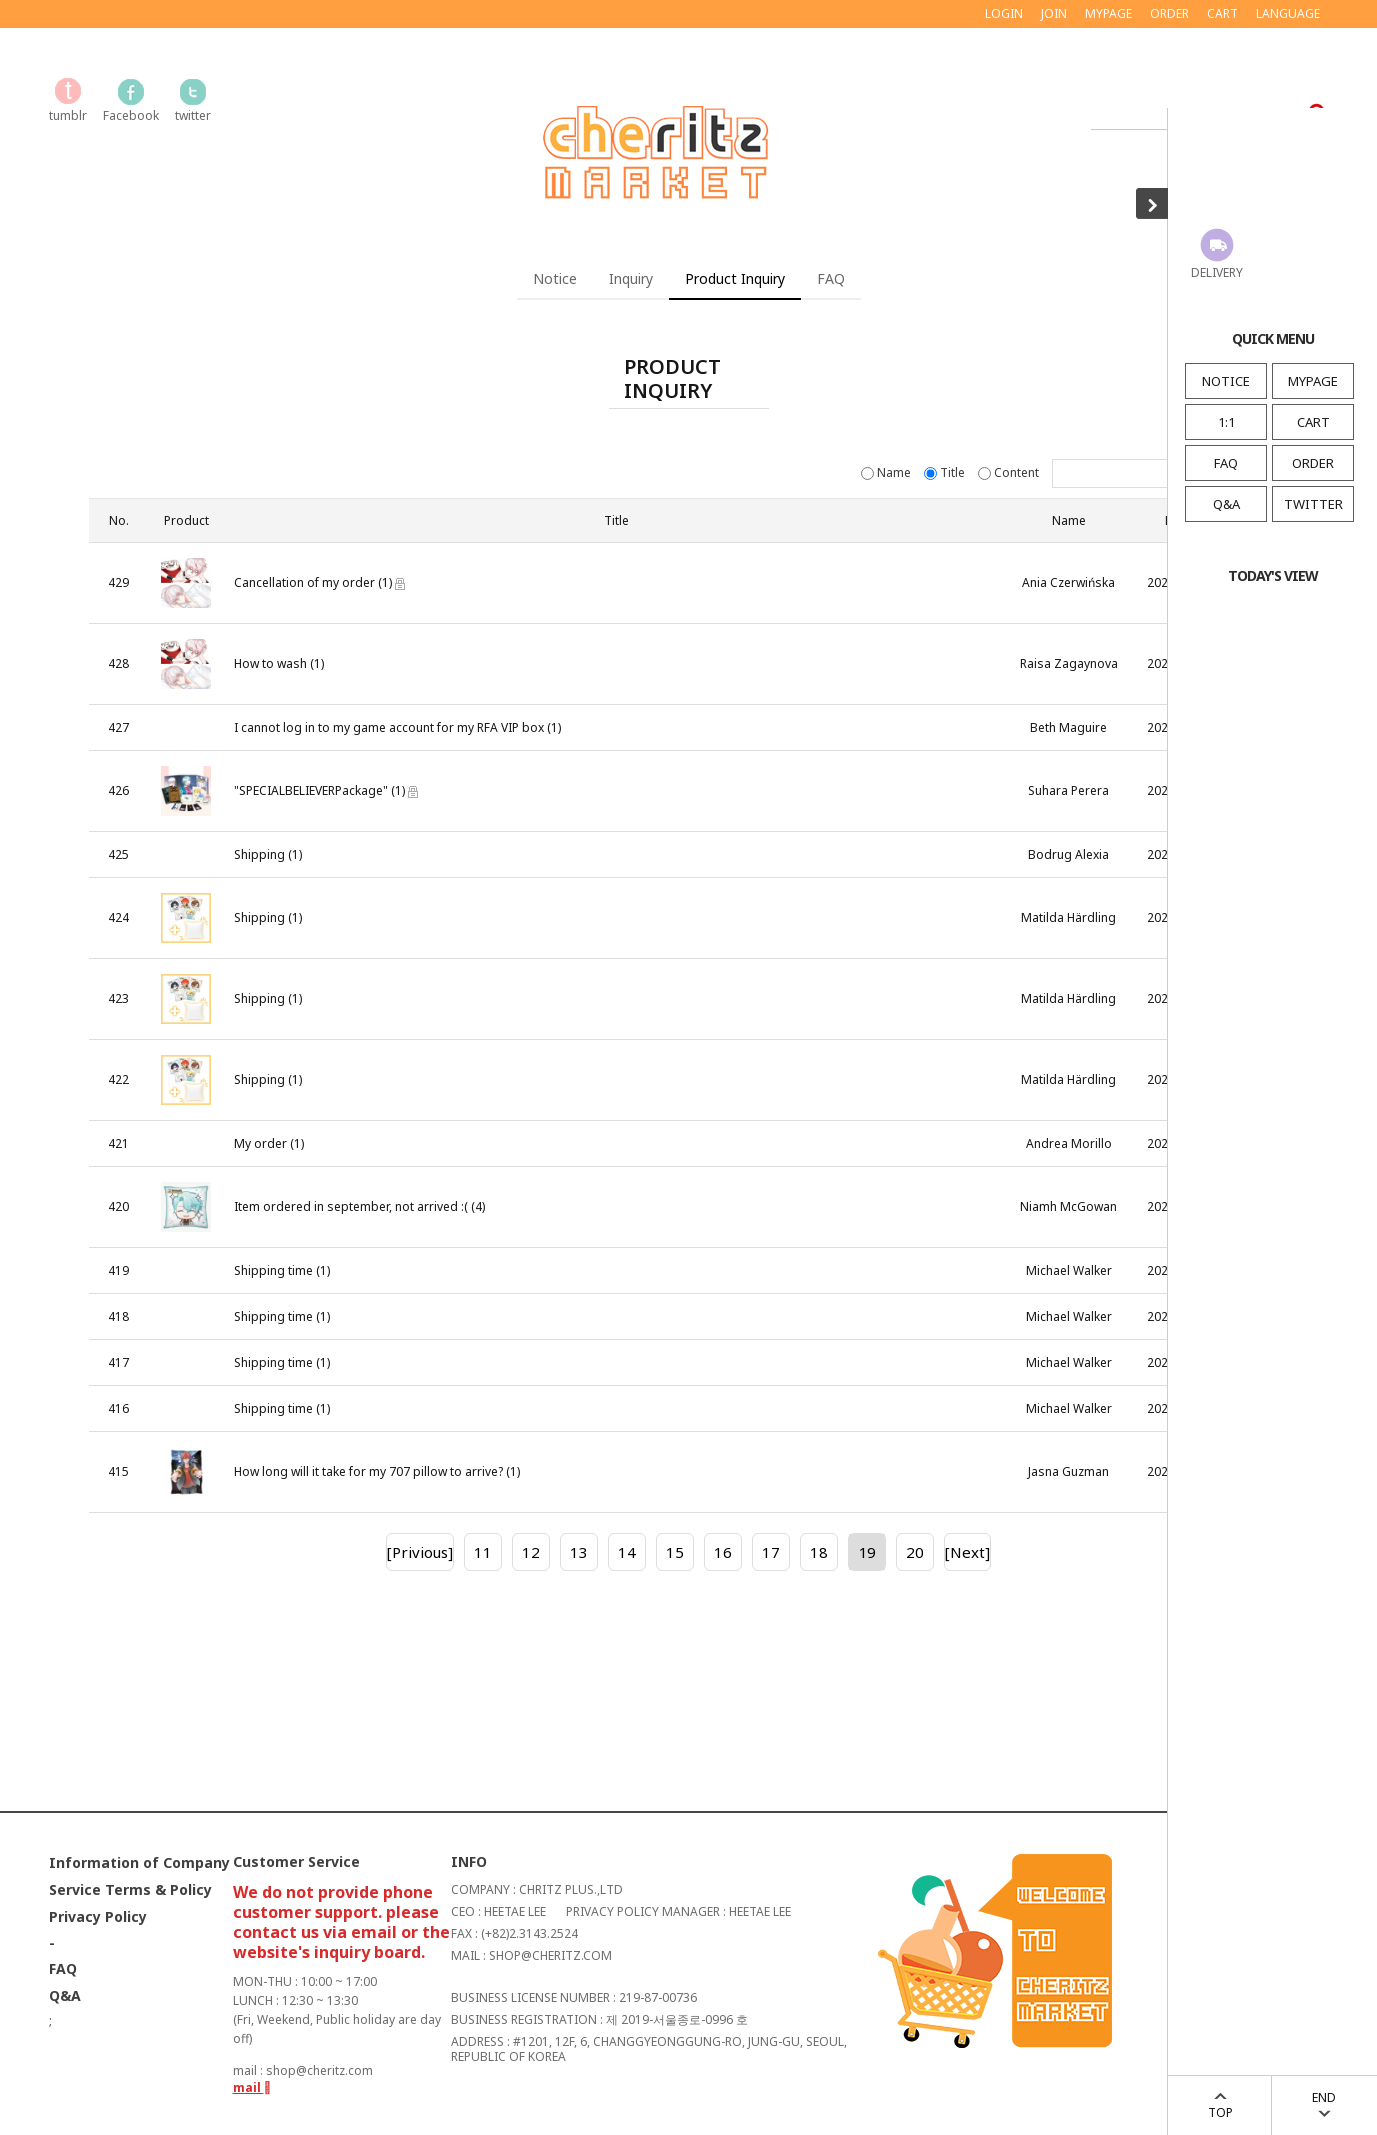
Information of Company (139, 1862)
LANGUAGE (1288, 13)
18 (819, 1552)
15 (675, 1552)
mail (252, 2087)
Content (1010, 472)
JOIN (1054, 13)
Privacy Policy (98, 1916)
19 (867, 1552)
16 (723, 1552)
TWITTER (1313, 504)
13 (579, 1552)
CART (1313, 422)
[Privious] (420, 1552)
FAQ (1226, 463)
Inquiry (631, 278)
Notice (555, 278)
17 (771, 1552)
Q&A (1226, 504)
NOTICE (1226, 381)
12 (531, 1552)
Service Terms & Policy (130, 1889)
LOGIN (1004, 13)
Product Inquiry (735, 278)
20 (915, 1552)
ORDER (1313, 463)
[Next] (967, 1552)
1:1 (1226, 422)
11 (483, 1552)
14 (627, 1552)
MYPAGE (1313, 381)
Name (887, 472)
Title (946, 472)
